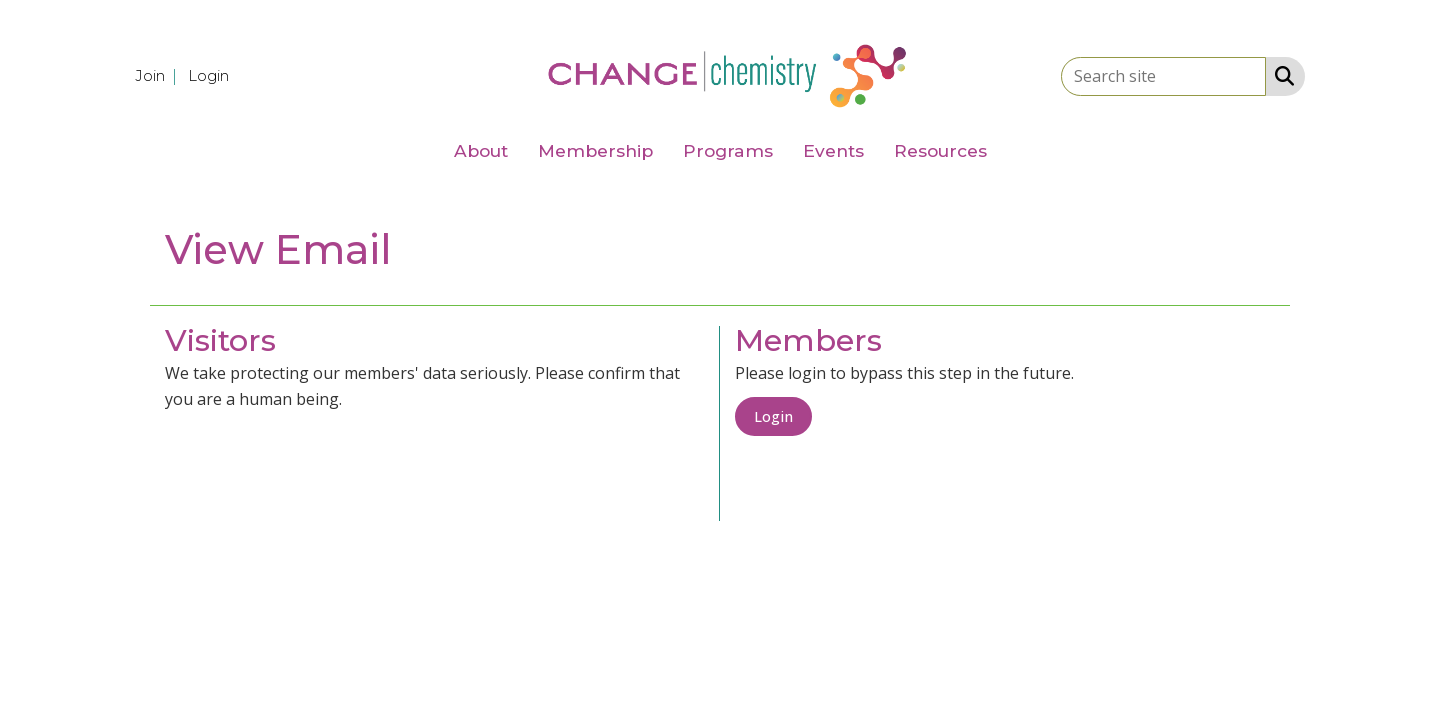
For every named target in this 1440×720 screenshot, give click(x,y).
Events (833, 150)
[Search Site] (1280, 75)
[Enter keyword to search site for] (1163, 76)
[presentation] (317, 462)
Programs (728, 150)
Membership (595, 150)
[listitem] (159, 75)
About (481, 150)
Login (773, 416)
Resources (940, 150)
